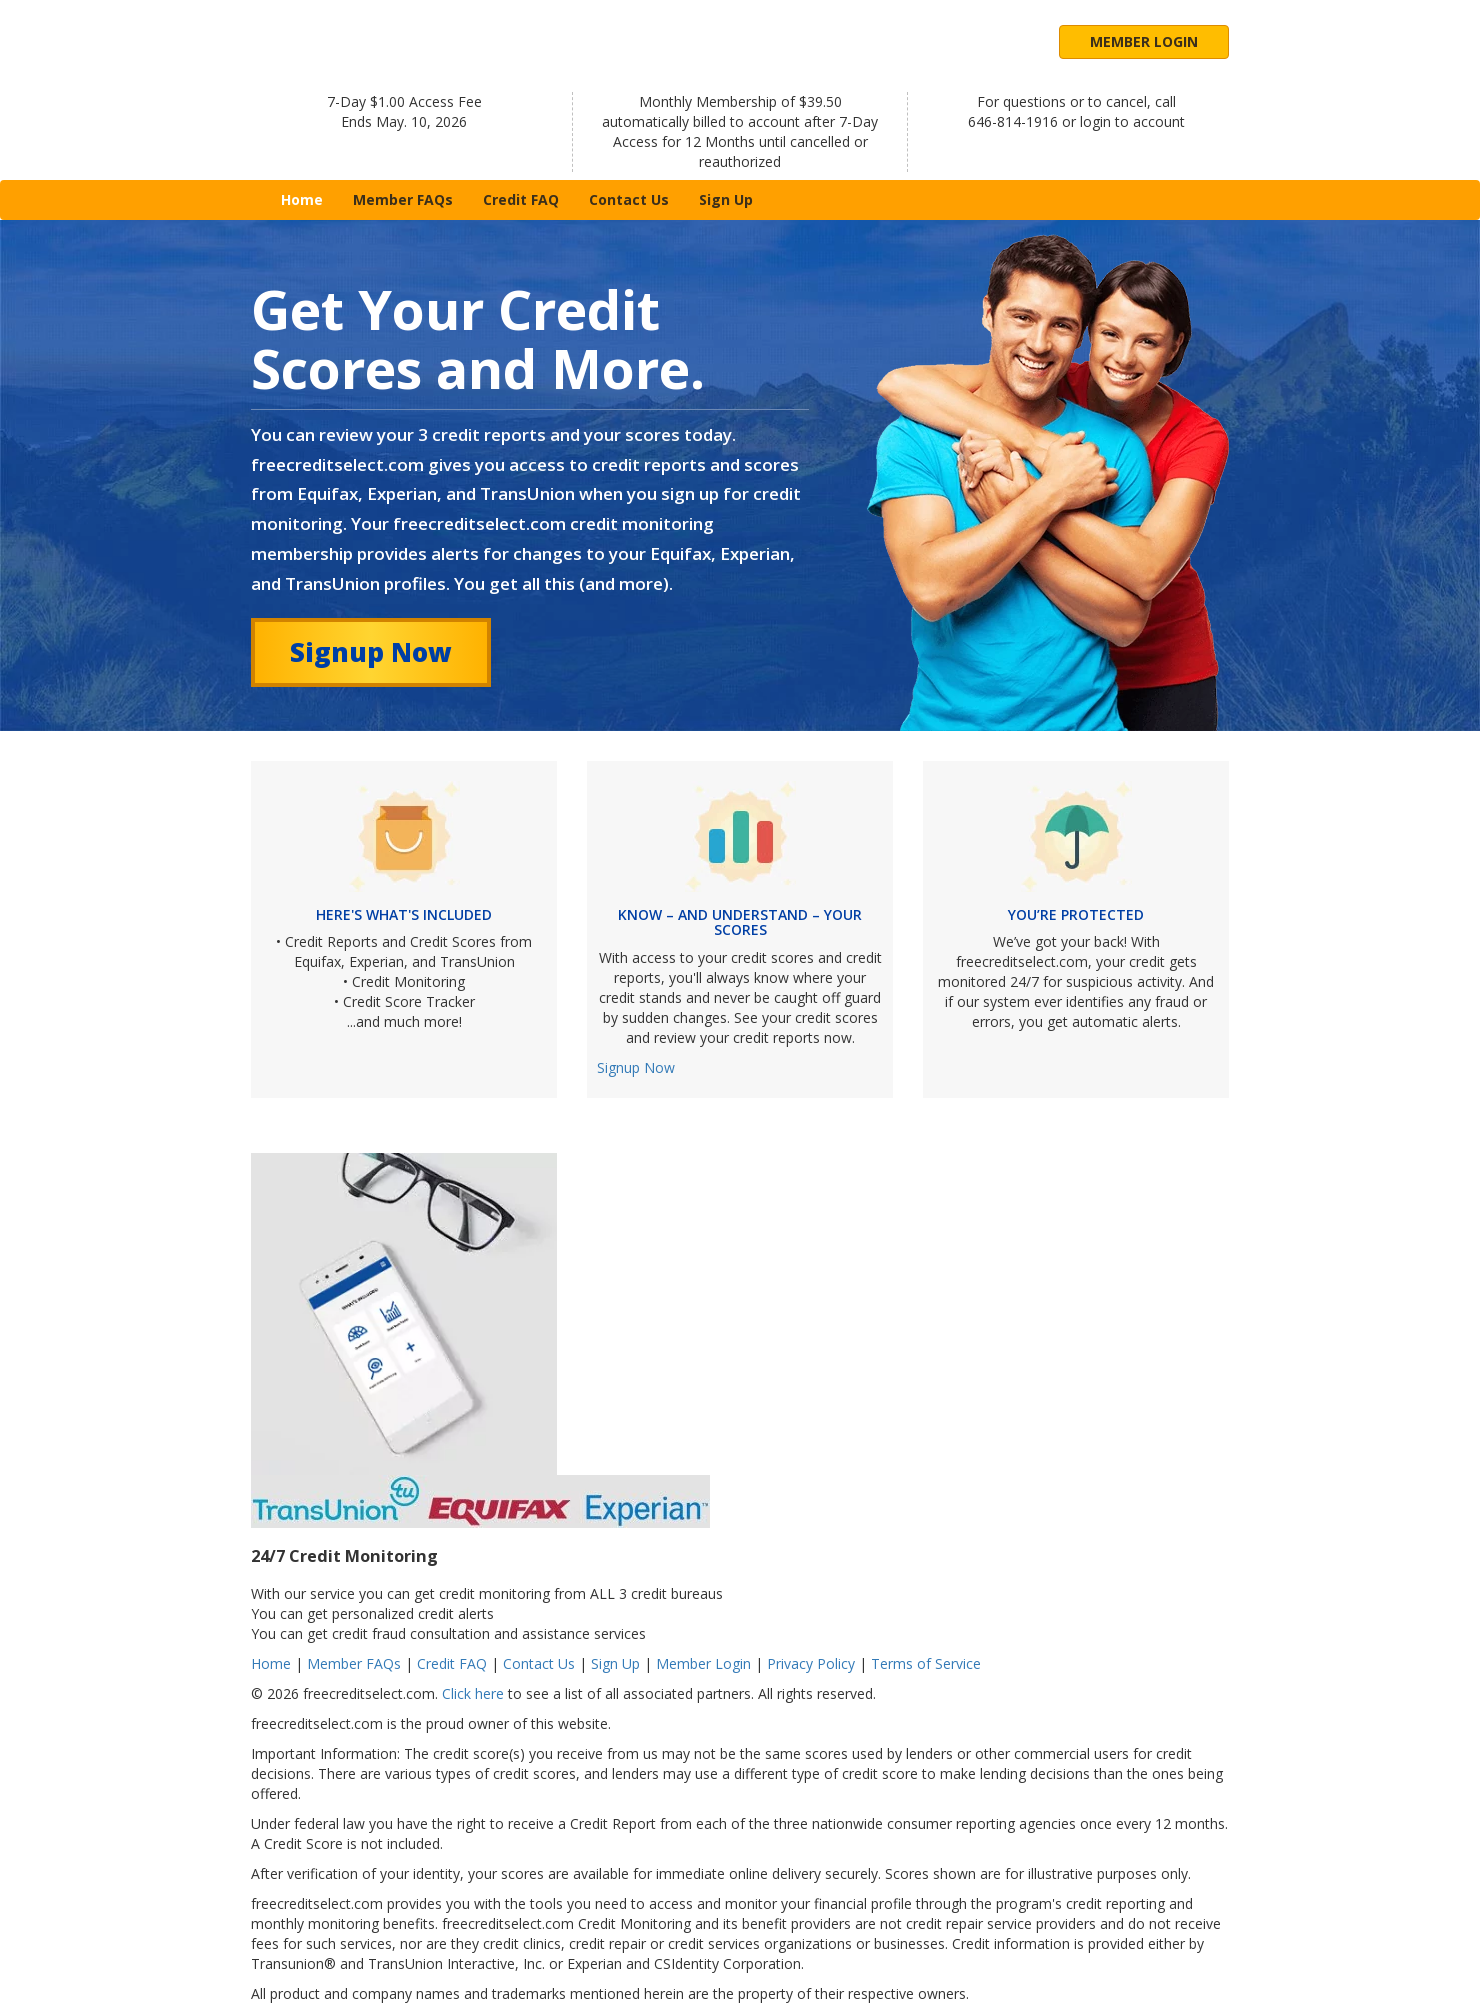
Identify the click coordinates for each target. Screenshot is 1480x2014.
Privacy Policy (811, 1663)
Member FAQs (403, 199)
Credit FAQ (521, 199)
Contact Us (629, 199)
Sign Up (726, 199)
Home (309, 199)
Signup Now (371, 652)
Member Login (1144, 41)
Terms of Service (926, 1663)
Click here (473, 1693)
